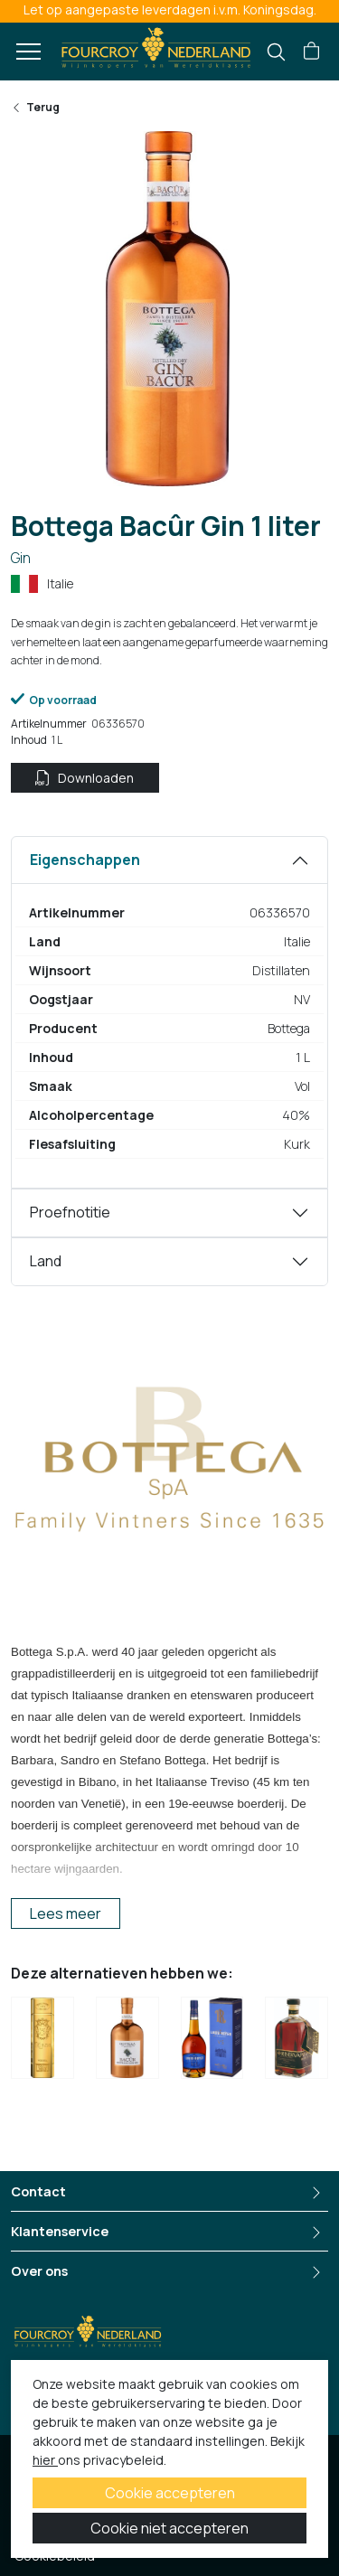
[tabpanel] (169, 1012)
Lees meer (65, 1913)
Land (45, 1261)
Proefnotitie (70, 1212)
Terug (35, 107)
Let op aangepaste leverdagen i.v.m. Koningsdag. (170, 9)
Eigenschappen (85, 860)
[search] (276, 52)
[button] (311, 51)
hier (45, 2459)
